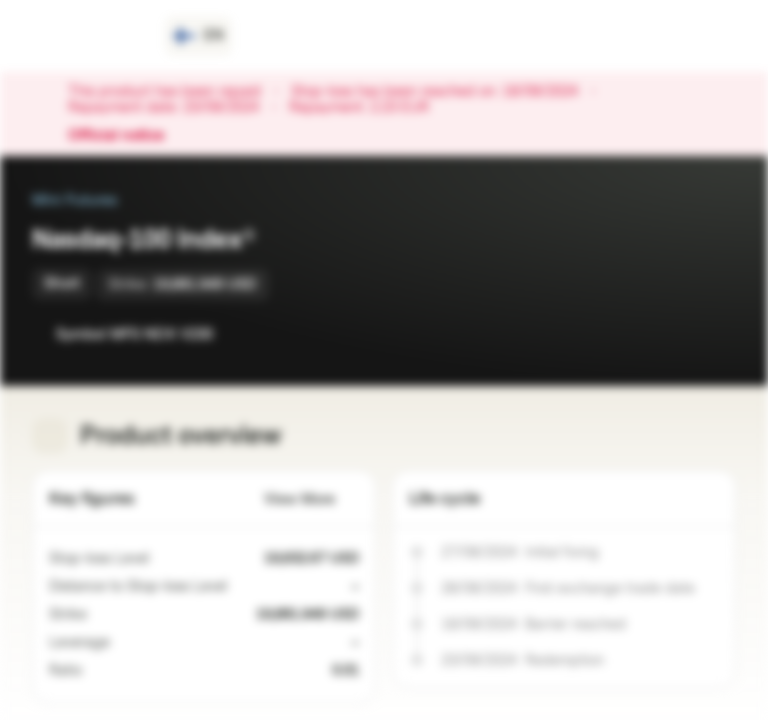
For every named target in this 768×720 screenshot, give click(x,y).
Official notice (126, 136)
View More (311, 499)
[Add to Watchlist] (676, 334)
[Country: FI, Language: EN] (198, 36)
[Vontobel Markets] (86, 36)
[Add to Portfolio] (716, 334)
